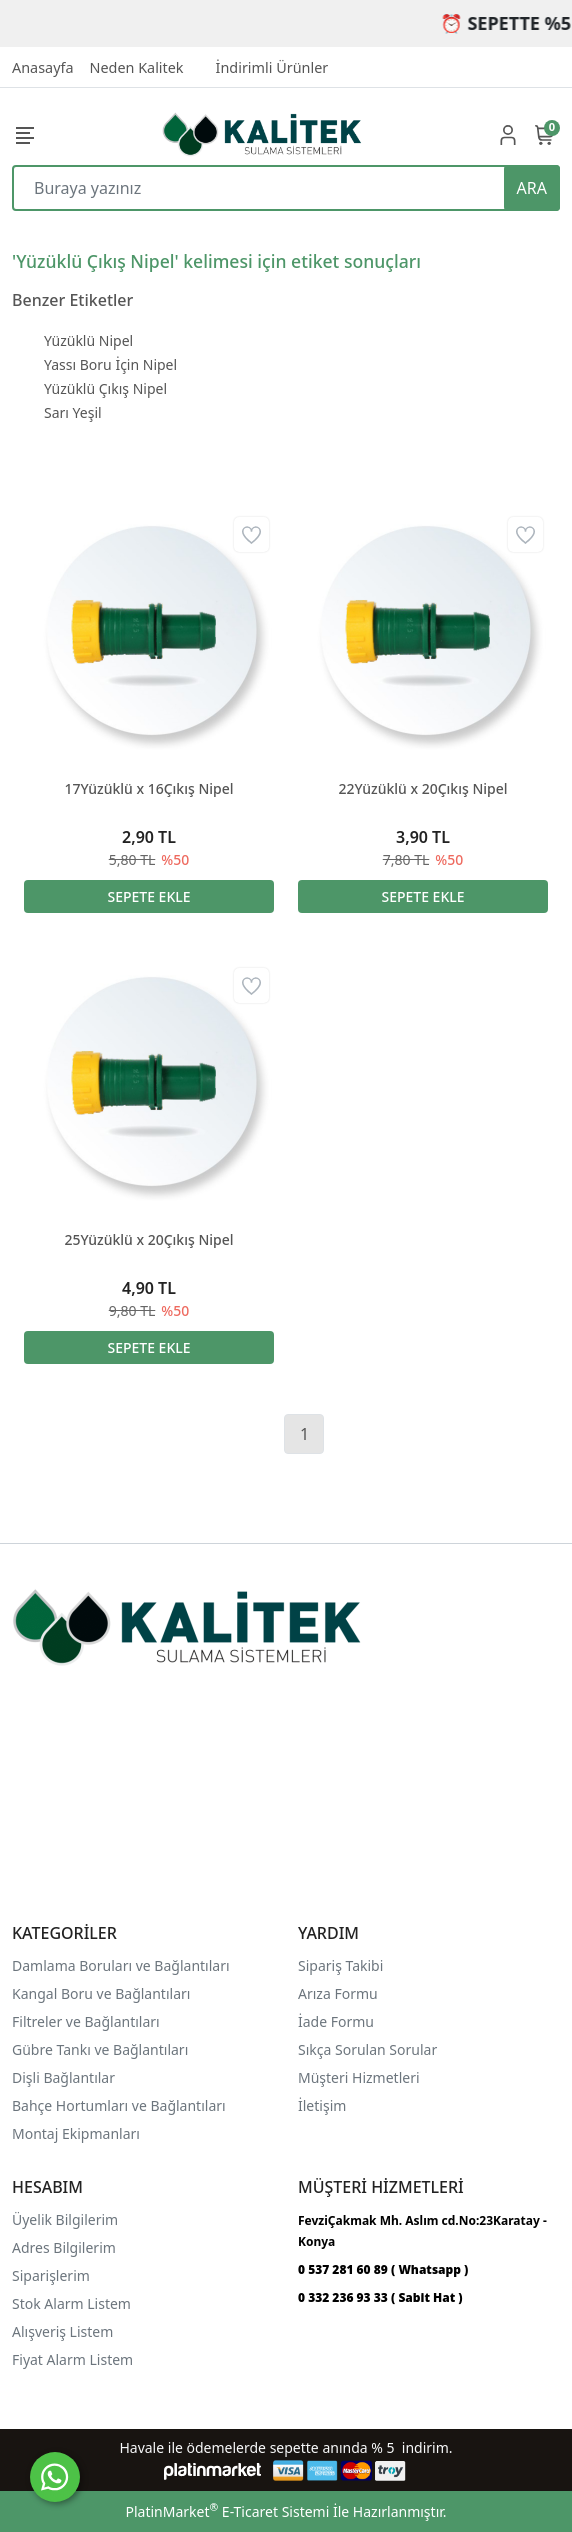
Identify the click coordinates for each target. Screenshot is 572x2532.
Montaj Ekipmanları (76, 2133)
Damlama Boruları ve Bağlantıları (121, 1965)
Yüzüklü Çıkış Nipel (105, 388)
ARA (532, 188)
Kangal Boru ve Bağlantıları (101, 1993)
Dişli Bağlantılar (63, 2077)
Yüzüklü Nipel (88, 340)
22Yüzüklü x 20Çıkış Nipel (422, 788)
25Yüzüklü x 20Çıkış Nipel (148, 1239)
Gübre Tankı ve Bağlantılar (98, 2049)
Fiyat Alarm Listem (72, 2359)
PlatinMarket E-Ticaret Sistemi (227, 2511)
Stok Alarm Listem (71, 2303)
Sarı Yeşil (73, 412)
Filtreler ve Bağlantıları (86, 2021)
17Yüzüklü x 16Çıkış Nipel (148, 788)
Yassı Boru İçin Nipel (110, 364)
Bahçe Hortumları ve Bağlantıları (119, 2105)
